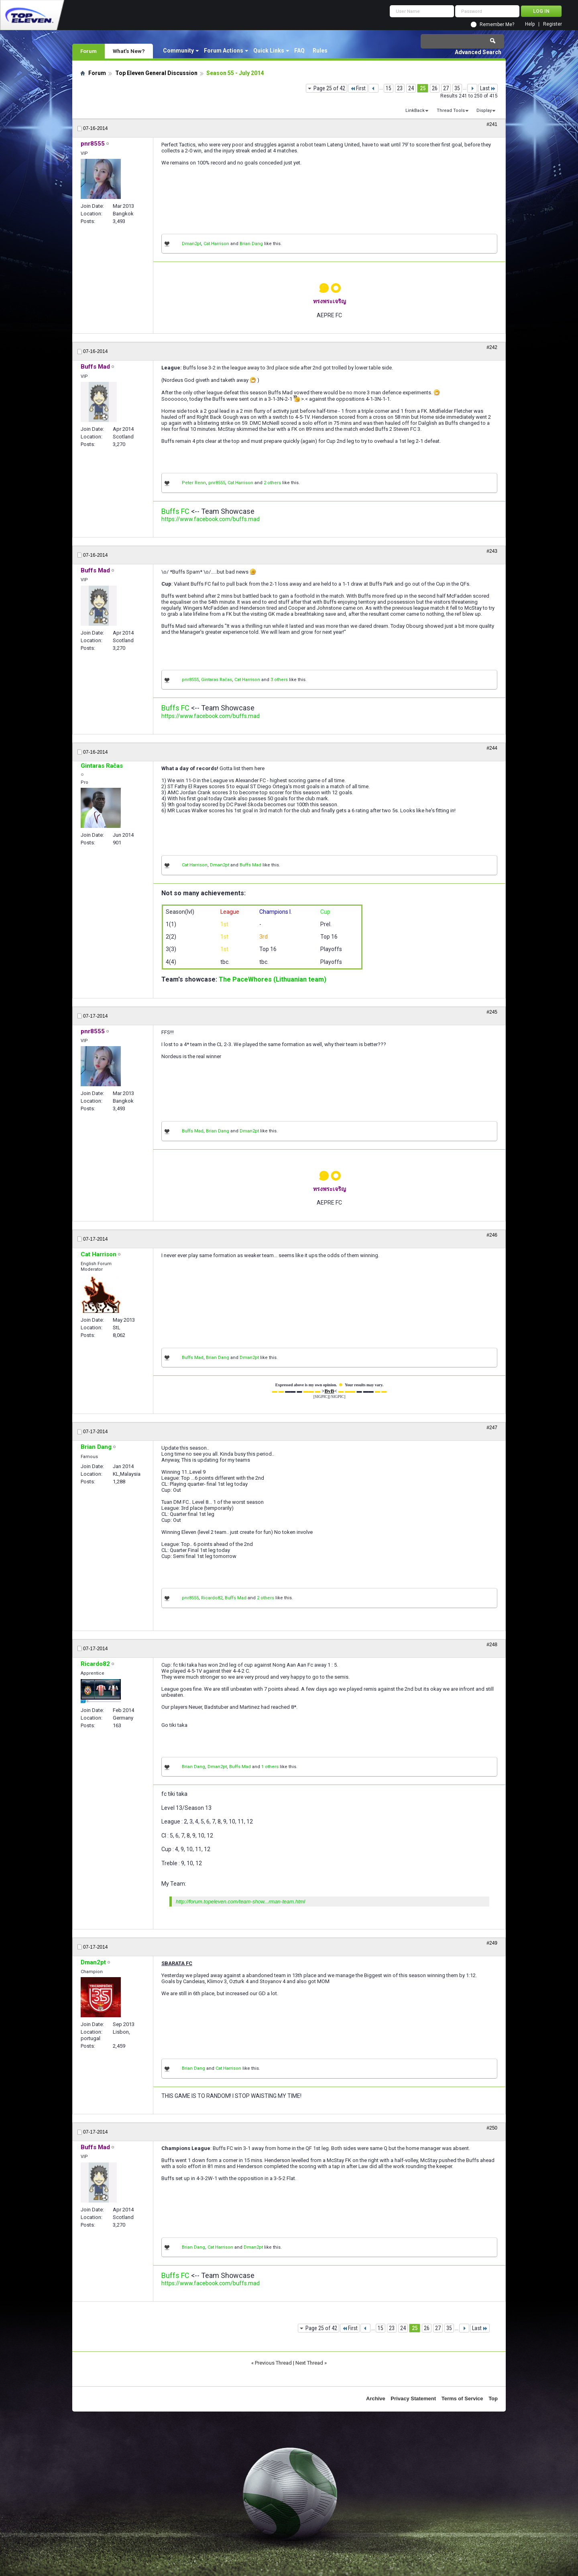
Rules (320, 50)
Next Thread (309, 2363)
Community (178, 50)
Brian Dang (251, 243)
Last (488, 88)
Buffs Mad (250, 865)
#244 (491, 748)
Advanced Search (478, 52)
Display (484, 110)
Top (493, 2398)
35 (457, 88)
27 (446, 88)
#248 (491, 1644)
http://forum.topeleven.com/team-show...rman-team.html (240, 1902)
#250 (491, 2128)
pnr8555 (216, 482)
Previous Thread (273, 2363)
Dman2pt (191, 243)
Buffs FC (175, 511)
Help (530, 24)
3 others (279, 679)
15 (388, 88)
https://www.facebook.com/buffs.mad (210, 519)
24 (411, 88)
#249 (491, 1943)
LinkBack (415, 110)
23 (400, 88)
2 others (272, 482)
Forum (88, 51)
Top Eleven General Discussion (156, 73)
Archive (375, 2398)
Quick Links (268, 50)
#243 (491, 551)
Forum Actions (223, 50)
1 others (270, 1766)
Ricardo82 (211, 1597)
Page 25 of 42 (329, 88)
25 (422, 88)
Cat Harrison (216, 243)
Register (552, 24)
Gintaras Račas (216, 679)
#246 (491, 1235)
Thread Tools (451, 110)
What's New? (129, 51)
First (358, 88)
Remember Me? (497, 24)
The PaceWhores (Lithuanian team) (272, 979)
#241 (491, 124)
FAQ (299, 50)
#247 (491, 1427)
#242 (491, 347)
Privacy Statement (413, 2398)
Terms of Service (462, 2398)
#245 (491, 1012)
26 (435, 88)
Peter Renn (194, 482)
